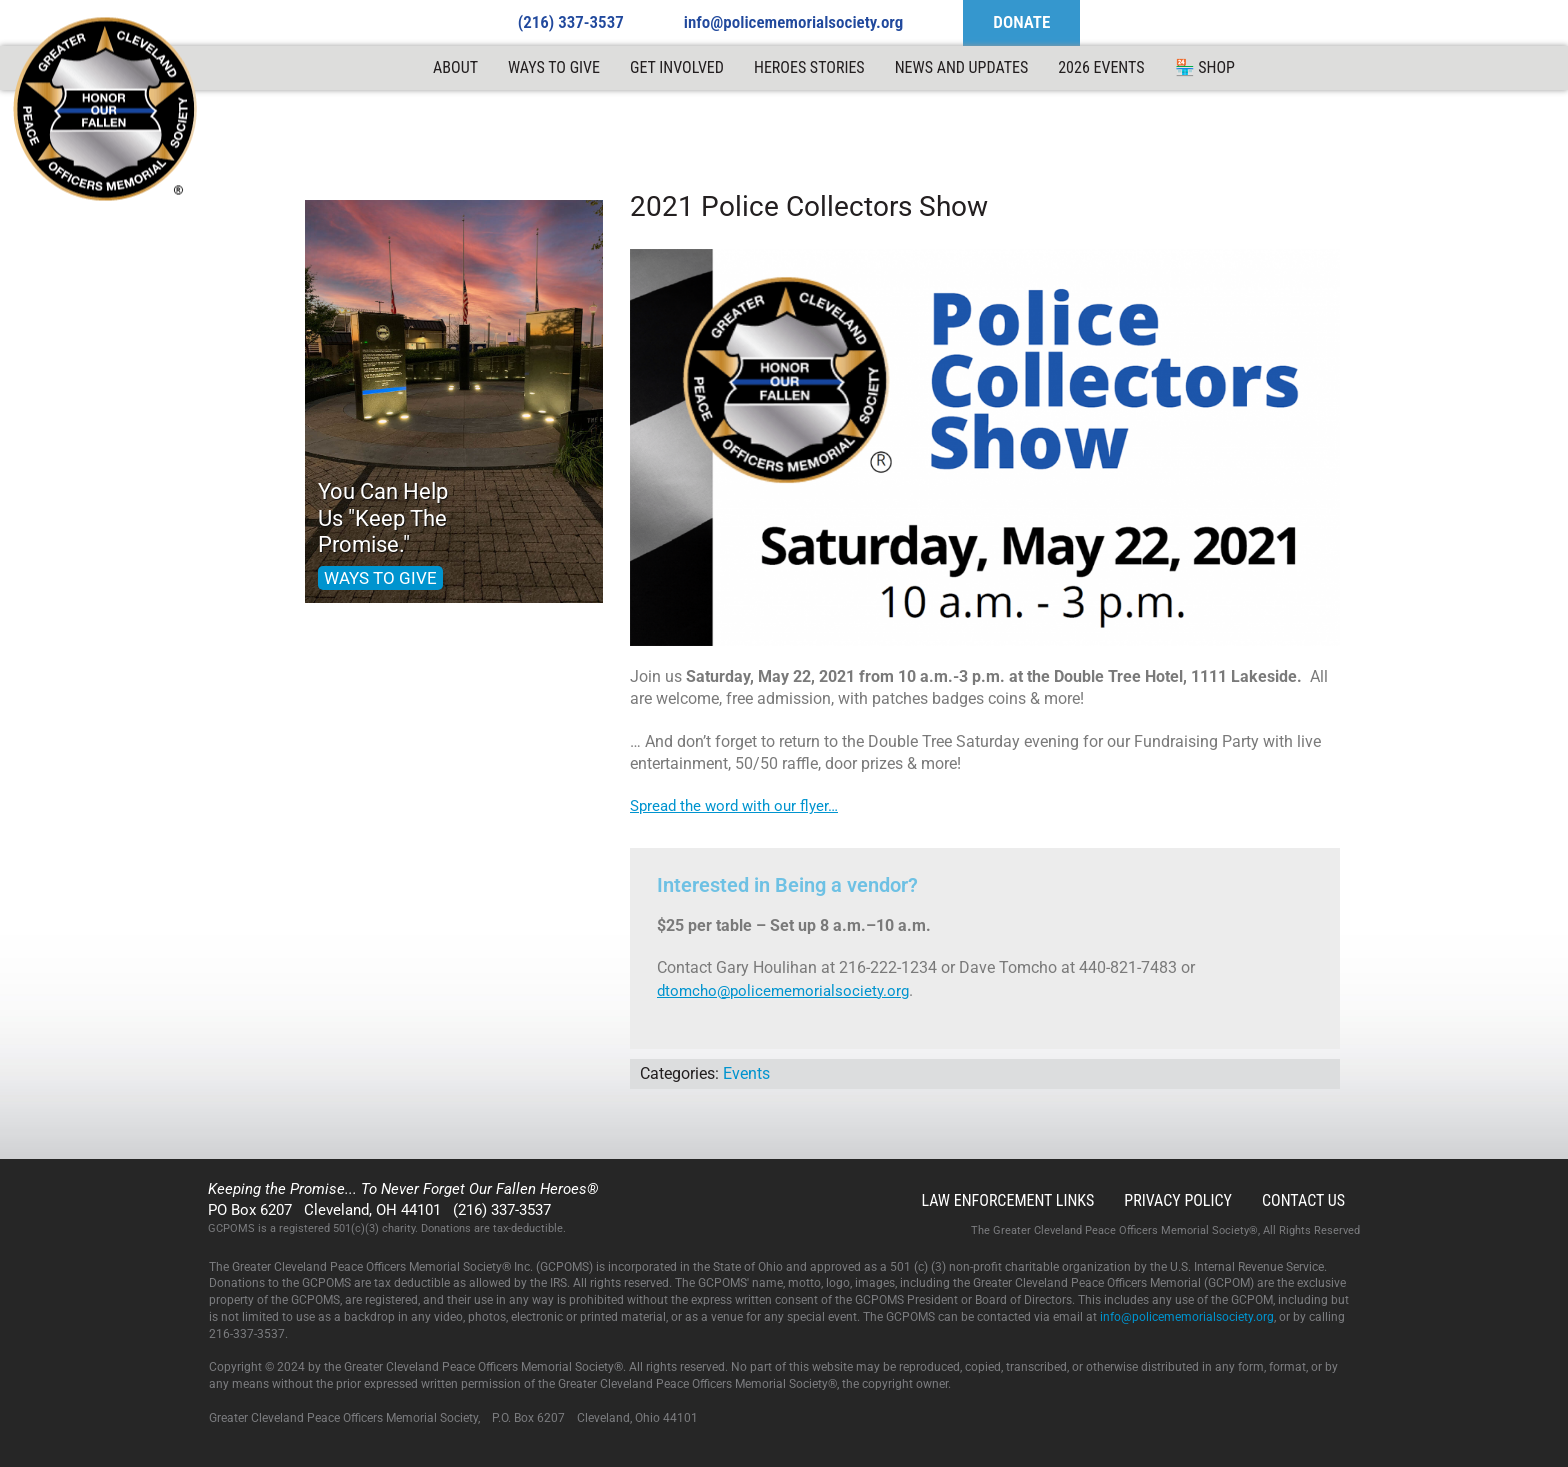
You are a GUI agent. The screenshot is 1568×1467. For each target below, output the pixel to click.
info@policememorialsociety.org (794, 22)
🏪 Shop (1205, 67)
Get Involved (677, 67)
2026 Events (1101, 67)
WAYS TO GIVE (380, 578)
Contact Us (1303, 1200)
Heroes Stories (809, 67)
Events (746, 1073)
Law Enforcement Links (1007, 1200)
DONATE (1021, 22)
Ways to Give (554, 67)
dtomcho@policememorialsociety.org (783, 991)
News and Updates (962, 67)
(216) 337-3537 (571, 22)
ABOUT (455, 67)
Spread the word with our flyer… (734, 806)
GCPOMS (106, 110)
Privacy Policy (1178, 1200)
